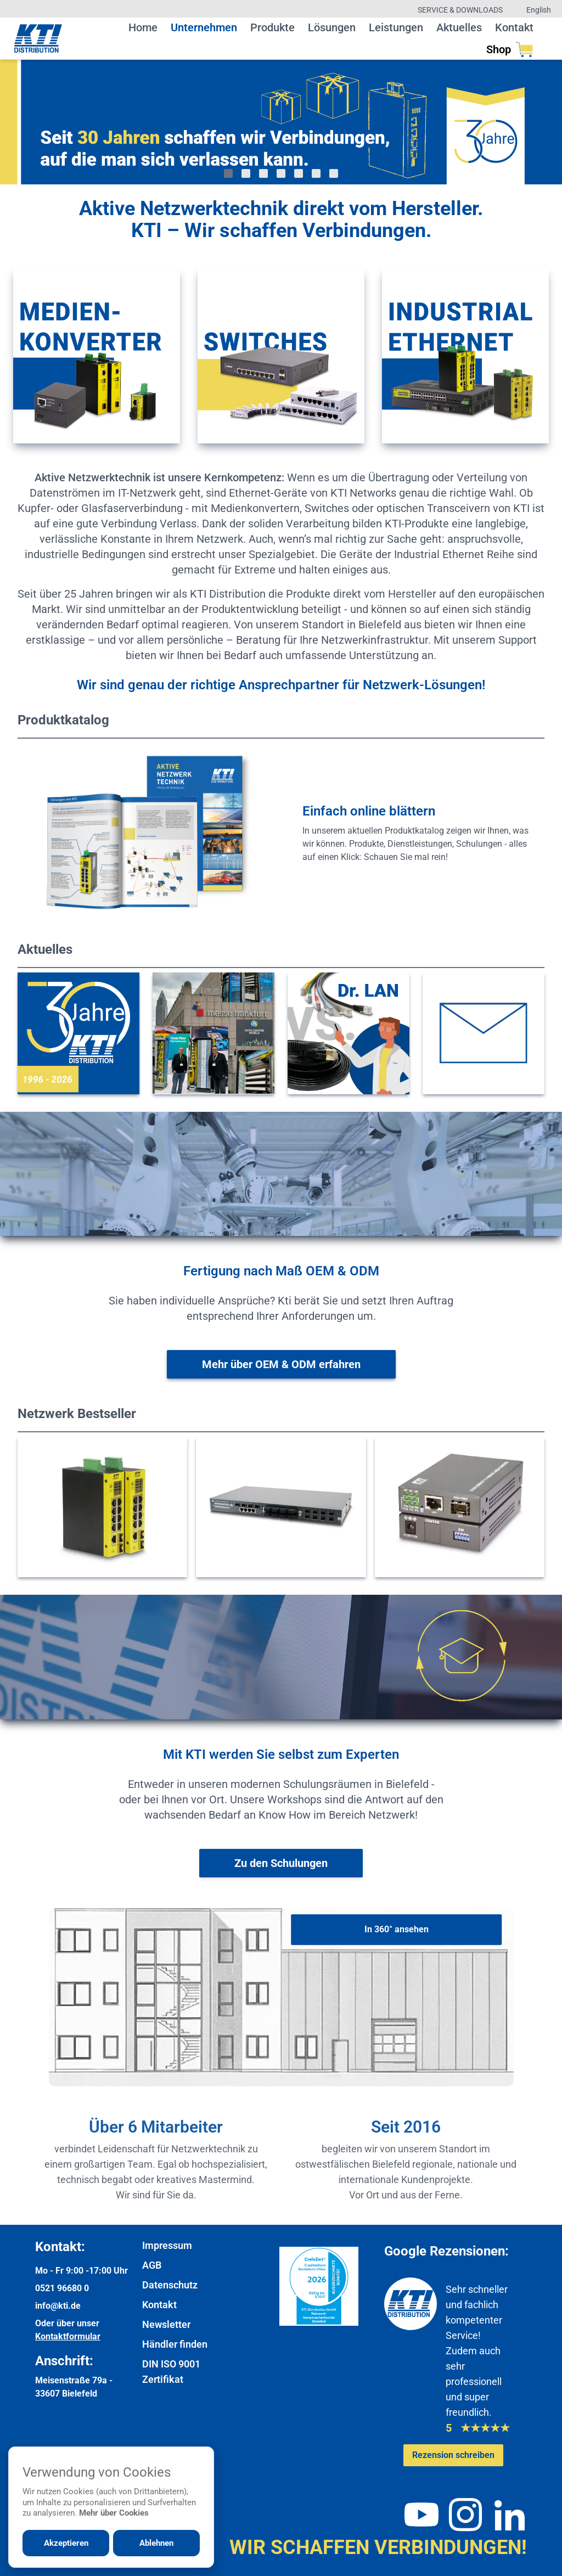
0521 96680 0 (62, 2288)
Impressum (167, 2245)
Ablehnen (156, 2543)
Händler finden (174, 2344)
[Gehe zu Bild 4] (281, 173)
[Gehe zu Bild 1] (228, 173)
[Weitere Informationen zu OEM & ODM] (281, 1364)
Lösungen (332, 27)
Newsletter (166, 2324)
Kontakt (514, 27)
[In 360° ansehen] (396, 1929)
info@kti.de (58, 2306)
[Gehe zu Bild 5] (298, 173)
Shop (509, 49)
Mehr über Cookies (114, 2513)
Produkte (272, 27)
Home (143, 27)
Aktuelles (459, 27)
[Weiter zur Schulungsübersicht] (281, 1863)
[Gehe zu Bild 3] (263, 173)
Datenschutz (170, 2285)
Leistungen (396, 27)
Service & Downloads (460, 9)
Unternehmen (204, 27)
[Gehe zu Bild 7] (333, 173)
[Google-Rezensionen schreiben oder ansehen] (453, 2455)
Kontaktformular (67, 2336)
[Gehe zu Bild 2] (245, 173)
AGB (151, 2265)
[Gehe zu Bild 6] (316, 173)
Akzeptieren (66, 2543)
